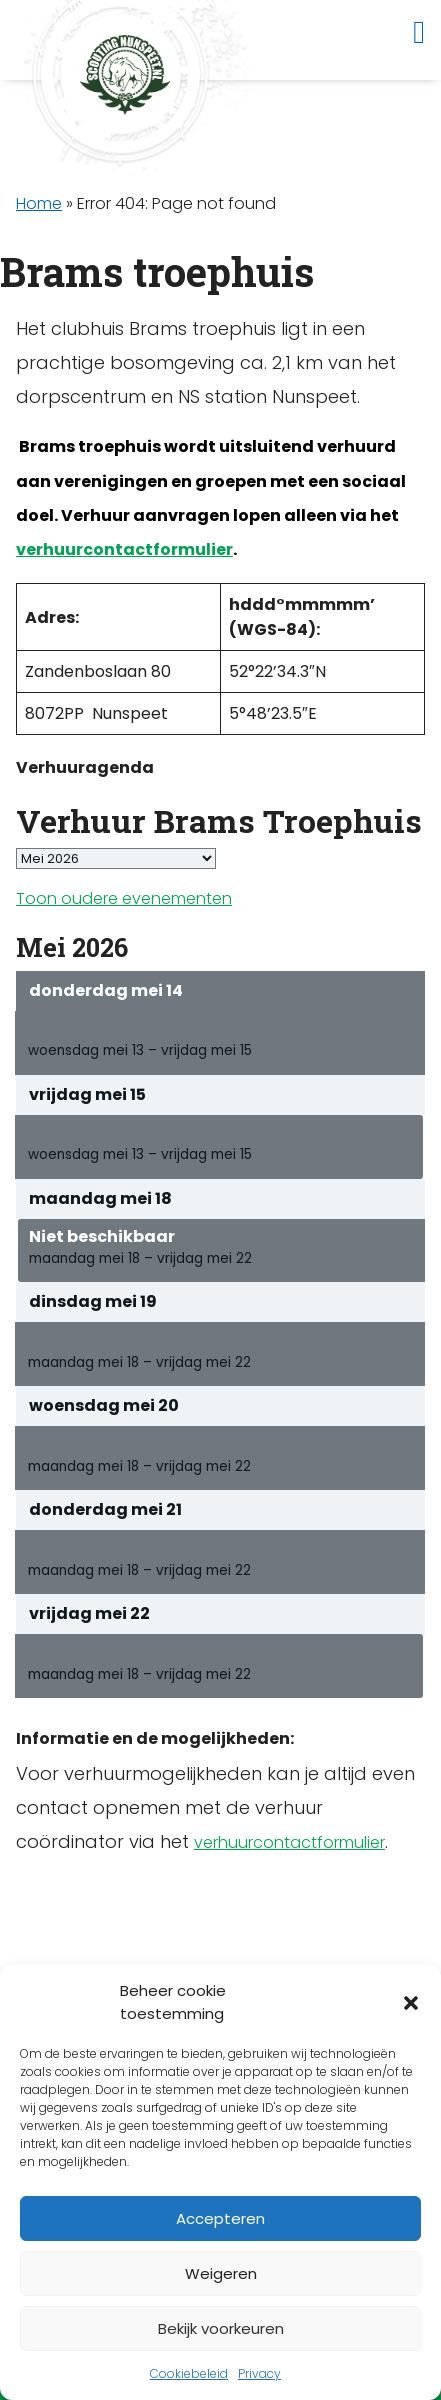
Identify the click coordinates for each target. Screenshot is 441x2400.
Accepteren (220, 2218)
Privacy (259, 2373)
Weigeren (221, 2273)
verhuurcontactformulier (124, 549)
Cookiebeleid (189, 2373)
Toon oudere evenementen (124, 898)
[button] (411, 2003)
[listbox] (116, 858)
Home (39, 203)
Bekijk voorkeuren (221, 2328)
